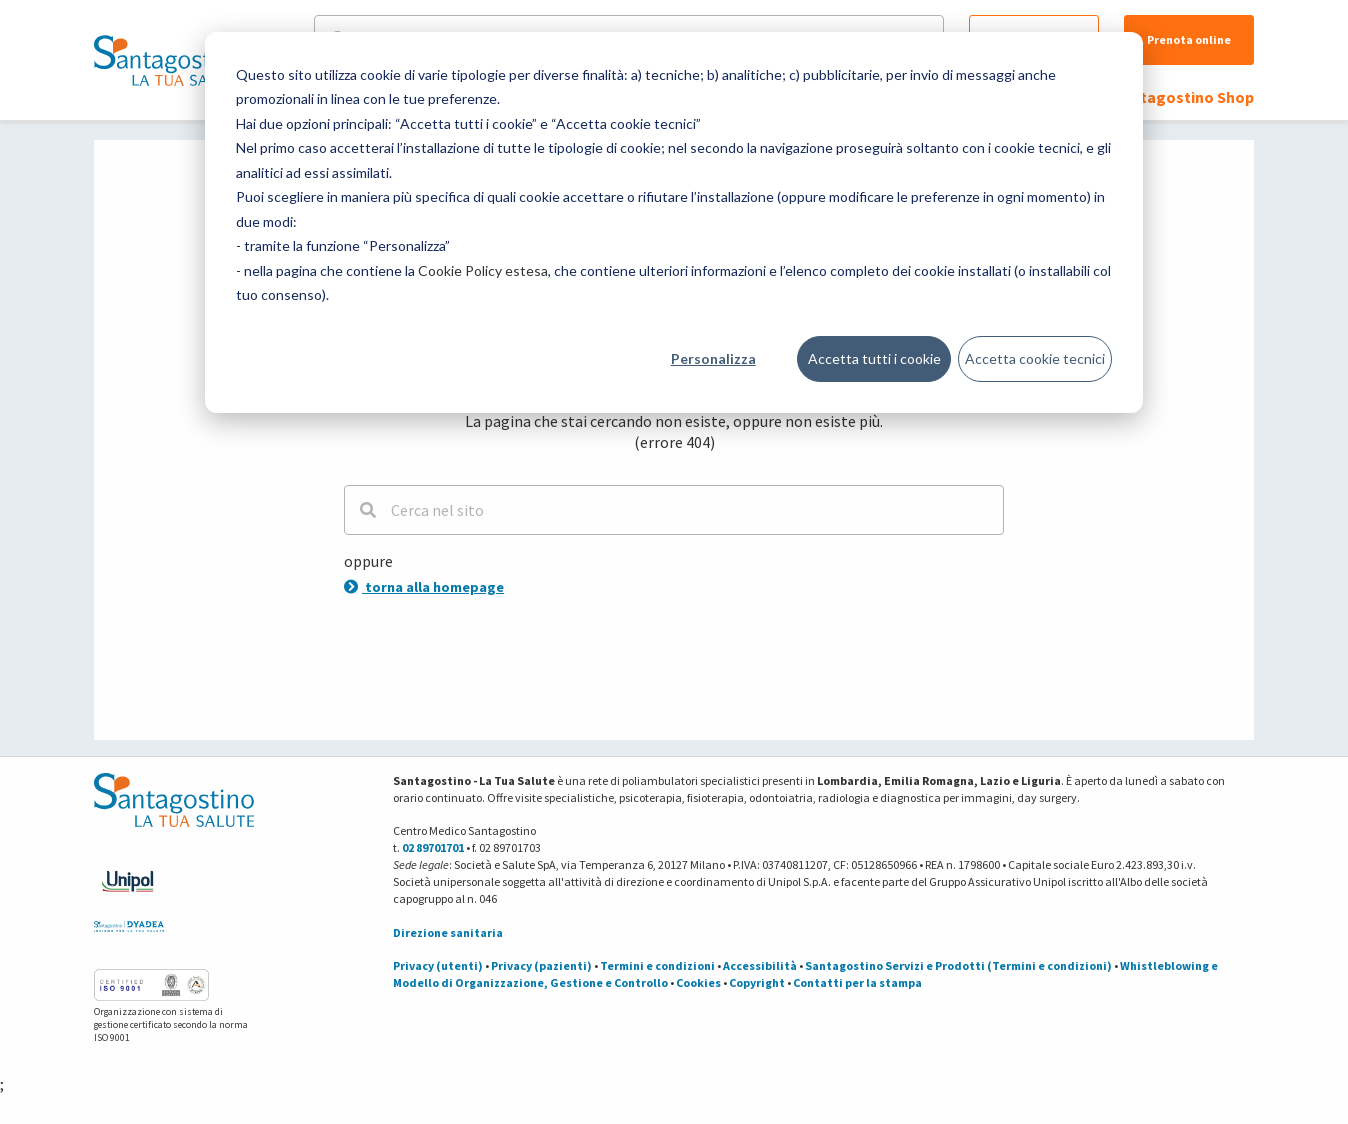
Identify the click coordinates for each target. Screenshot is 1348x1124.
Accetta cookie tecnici (1035, 358)
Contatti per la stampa (857, 982)
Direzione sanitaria (448, 932)
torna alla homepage (424, 587)
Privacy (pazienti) (541, 965)
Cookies (698, 982)
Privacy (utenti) (438, 965)
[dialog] (674, 222)
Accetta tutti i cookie (874, 358)
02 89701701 (433, 847)
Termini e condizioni (657, 965)
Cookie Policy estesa (483, 270)
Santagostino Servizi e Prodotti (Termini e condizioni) (958, 965)
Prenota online (1189, 39)
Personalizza (713, 358)
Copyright (757, 982)
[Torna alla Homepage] (169, 60)
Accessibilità (760, 965)
